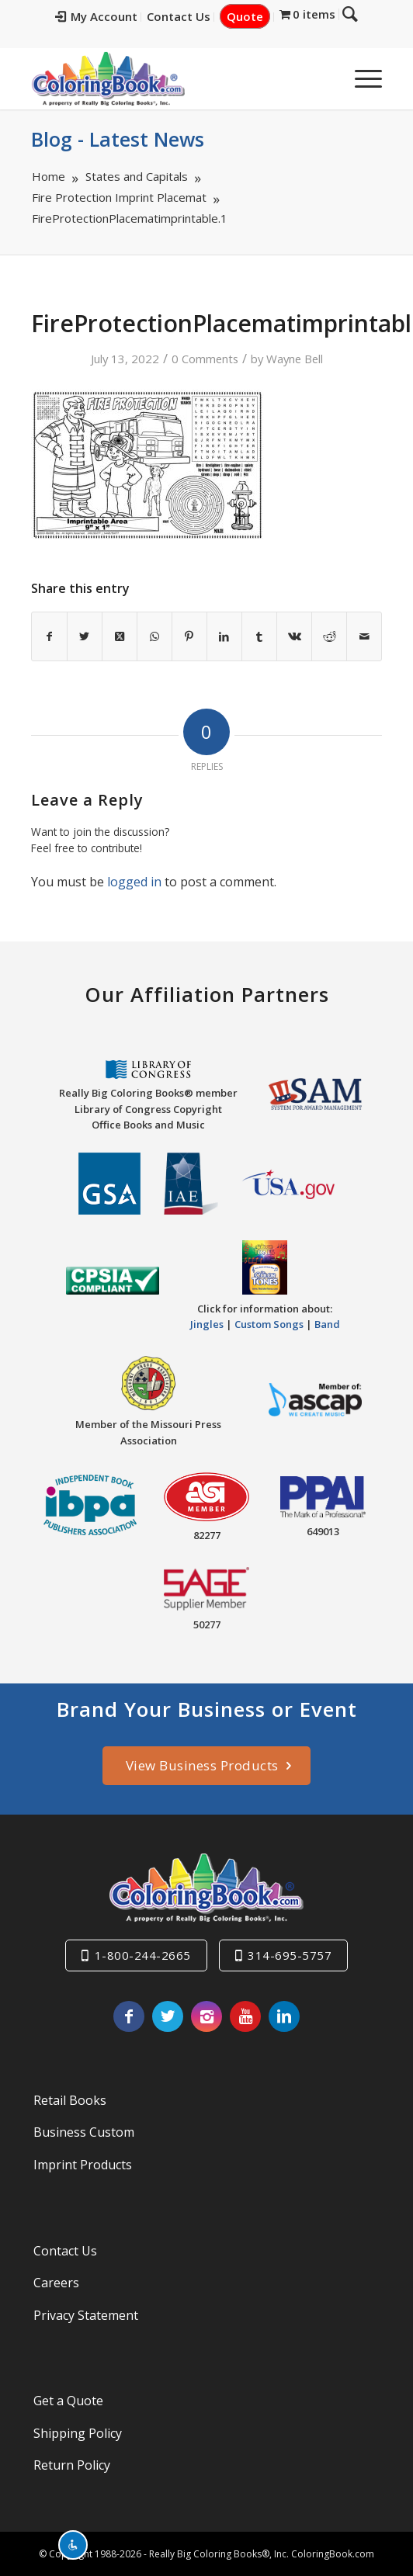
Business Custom (83, 2132)
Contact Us (189, 16)
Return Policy (71, 2465)
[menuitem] (107, 17)
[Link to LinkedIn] (284, 2016)
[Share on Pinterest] (189, 636)
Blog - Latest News (117, 139)
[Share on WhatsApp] (154, 636)
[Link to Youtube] (245, 2016)
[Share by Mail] (364, 636)
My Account (107, 16)
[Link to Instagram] (206, 2016)
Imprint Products (82, 2164)
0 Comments (205, 358)
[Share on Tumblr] (259, 636)
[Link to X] (167, 2016)
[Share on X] (85, 636)
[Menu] (360, 78)
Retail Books (69, 2100)
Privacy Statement (85, 2315)
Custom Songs (269, 1324)
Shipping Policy (77, 2433)
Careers (56, 2282)
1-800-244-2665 (143, 1955)
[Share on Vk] (294, 636)
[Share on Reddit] (329, 636)
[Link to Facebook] (128, 2016)
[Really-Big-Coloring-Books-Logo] (171, 78)
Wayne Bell (294, 358)
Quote (256, 16)
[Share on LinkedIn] (224, 636)
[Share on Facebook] (49, 636)
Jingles (207, 1324)
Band (327, 1324)
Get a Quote (68, 2400)
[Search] (323, 78)
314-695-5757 (289, 1955)
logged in (134, 881)
